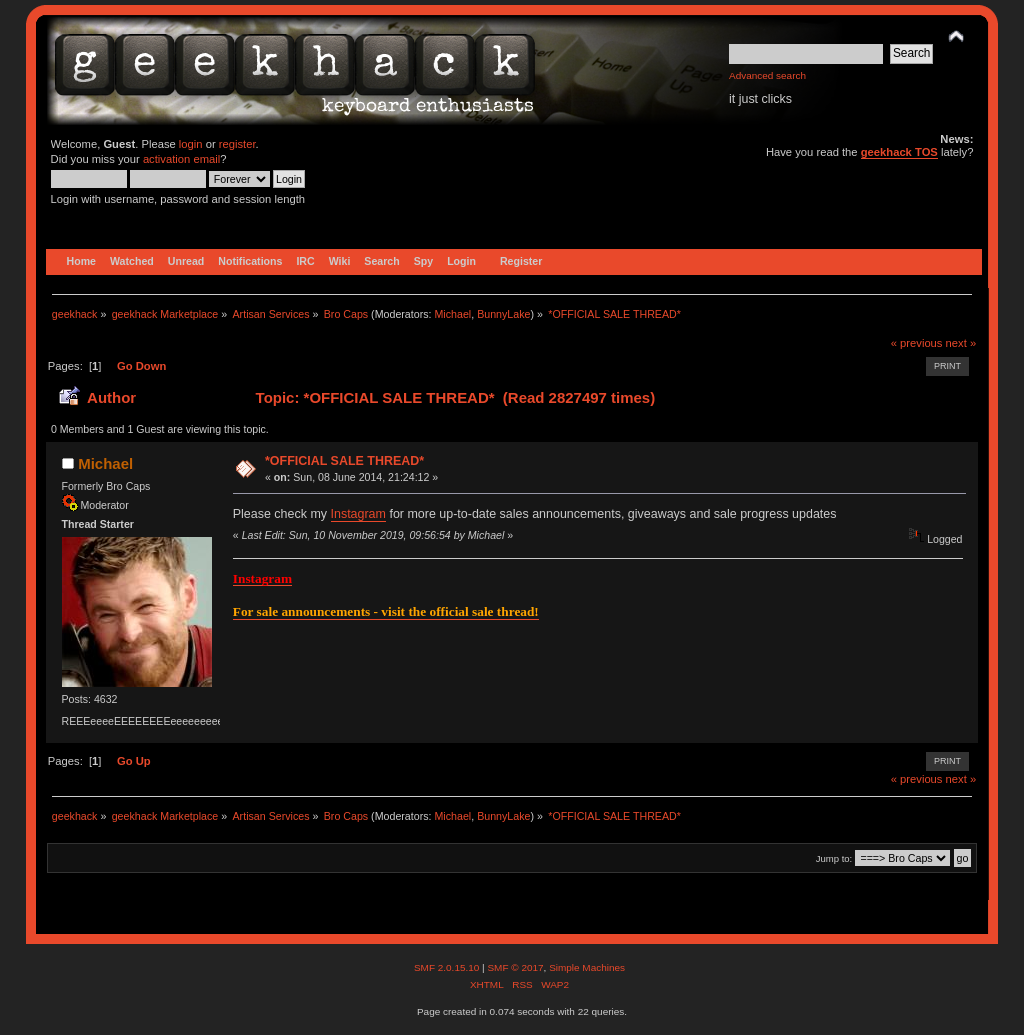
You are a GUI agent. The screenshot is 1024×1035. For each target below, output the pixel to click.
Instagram (358, 514)
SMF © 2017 (515, 967)
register (237, 144)
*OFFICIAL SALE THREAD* (344, 461)
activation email (181, 159)
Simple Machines (587, 967)
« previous (917, 343)
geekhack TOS (899, 152)
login (191, 144)
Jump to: (834, 858)
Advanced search (767, 75)
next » (961, 343)
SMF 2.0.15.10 (448, 967)
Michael (452, 314)
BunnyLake (503, 314)
